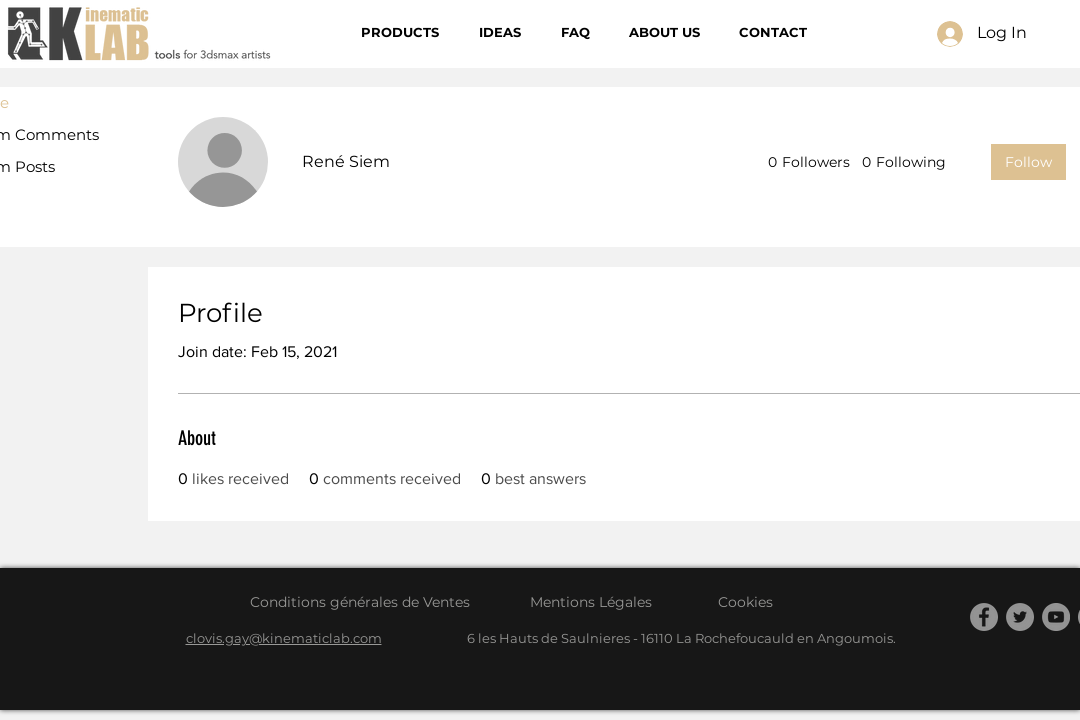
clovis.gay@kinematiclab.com (284, 638)
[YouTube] (1056, 617)
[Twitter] (1020, 617)
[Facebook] (984, 617)
